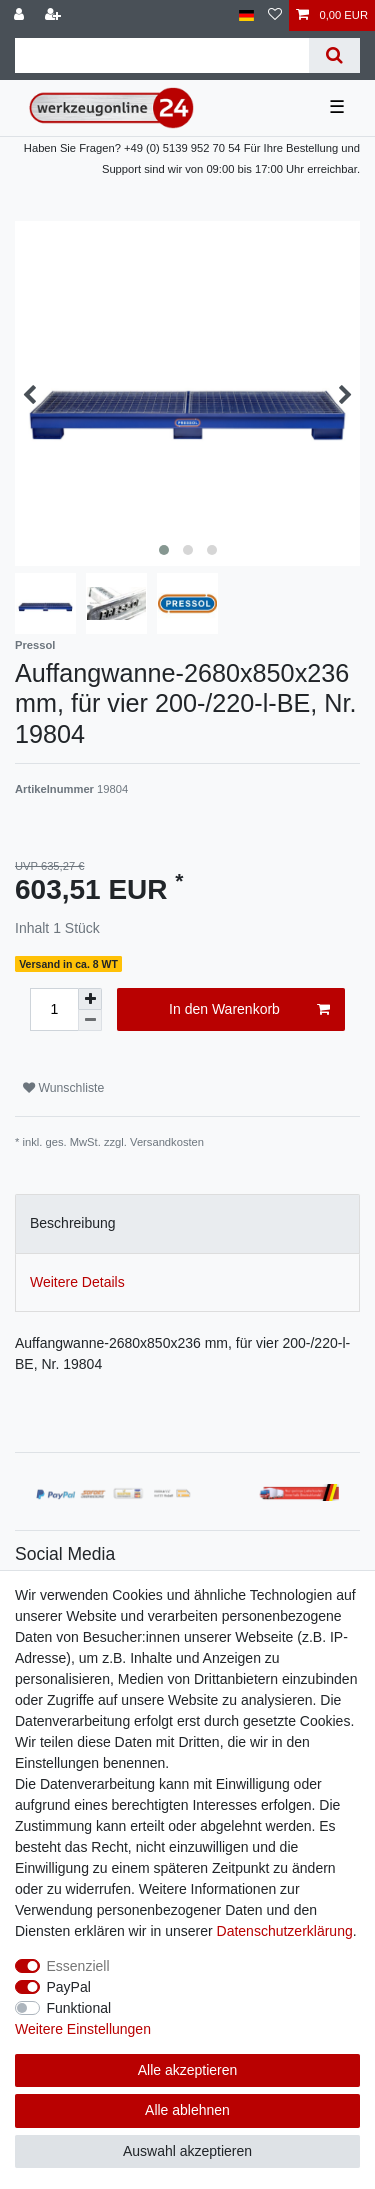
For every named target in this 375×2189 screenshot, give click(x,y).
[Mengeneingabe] (54, 1009)
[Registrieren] (55, 15)
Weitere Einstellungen (83, 2029)
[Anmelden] (21, 15)
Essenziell (78, 1966)
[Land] (246, 15)
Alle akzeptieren (188, 2070)
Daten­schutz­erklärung (285, 1931)
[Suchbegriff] (162, 55)
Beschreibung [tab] (73, 1223)
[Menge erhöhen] (90, 999)
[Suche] (334, 55)
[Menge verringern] (90, 1020)
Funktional (79, 2008)
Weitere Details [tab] (77, 1282)
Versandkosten (167, 1142)
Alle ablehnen (187, 2110)
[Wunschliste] (275, 15)
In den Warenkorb (249, 1010)
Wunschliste (63, 1088)
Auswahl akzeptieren (187, 2151)
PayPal (69, 1987)
